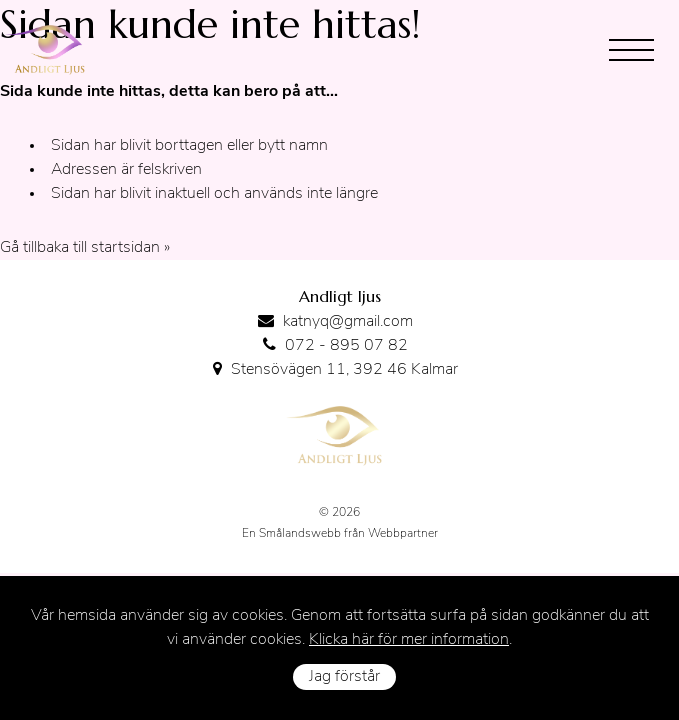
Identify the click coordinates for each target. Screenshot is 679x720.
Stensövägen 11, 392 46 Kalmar (344, 370)
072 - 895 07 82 (346, 346)
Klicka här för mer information (409, 640)
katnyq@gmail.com (348, 322)
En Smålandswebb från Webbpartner (340, 534)
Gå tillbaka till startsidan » (85, 248)
